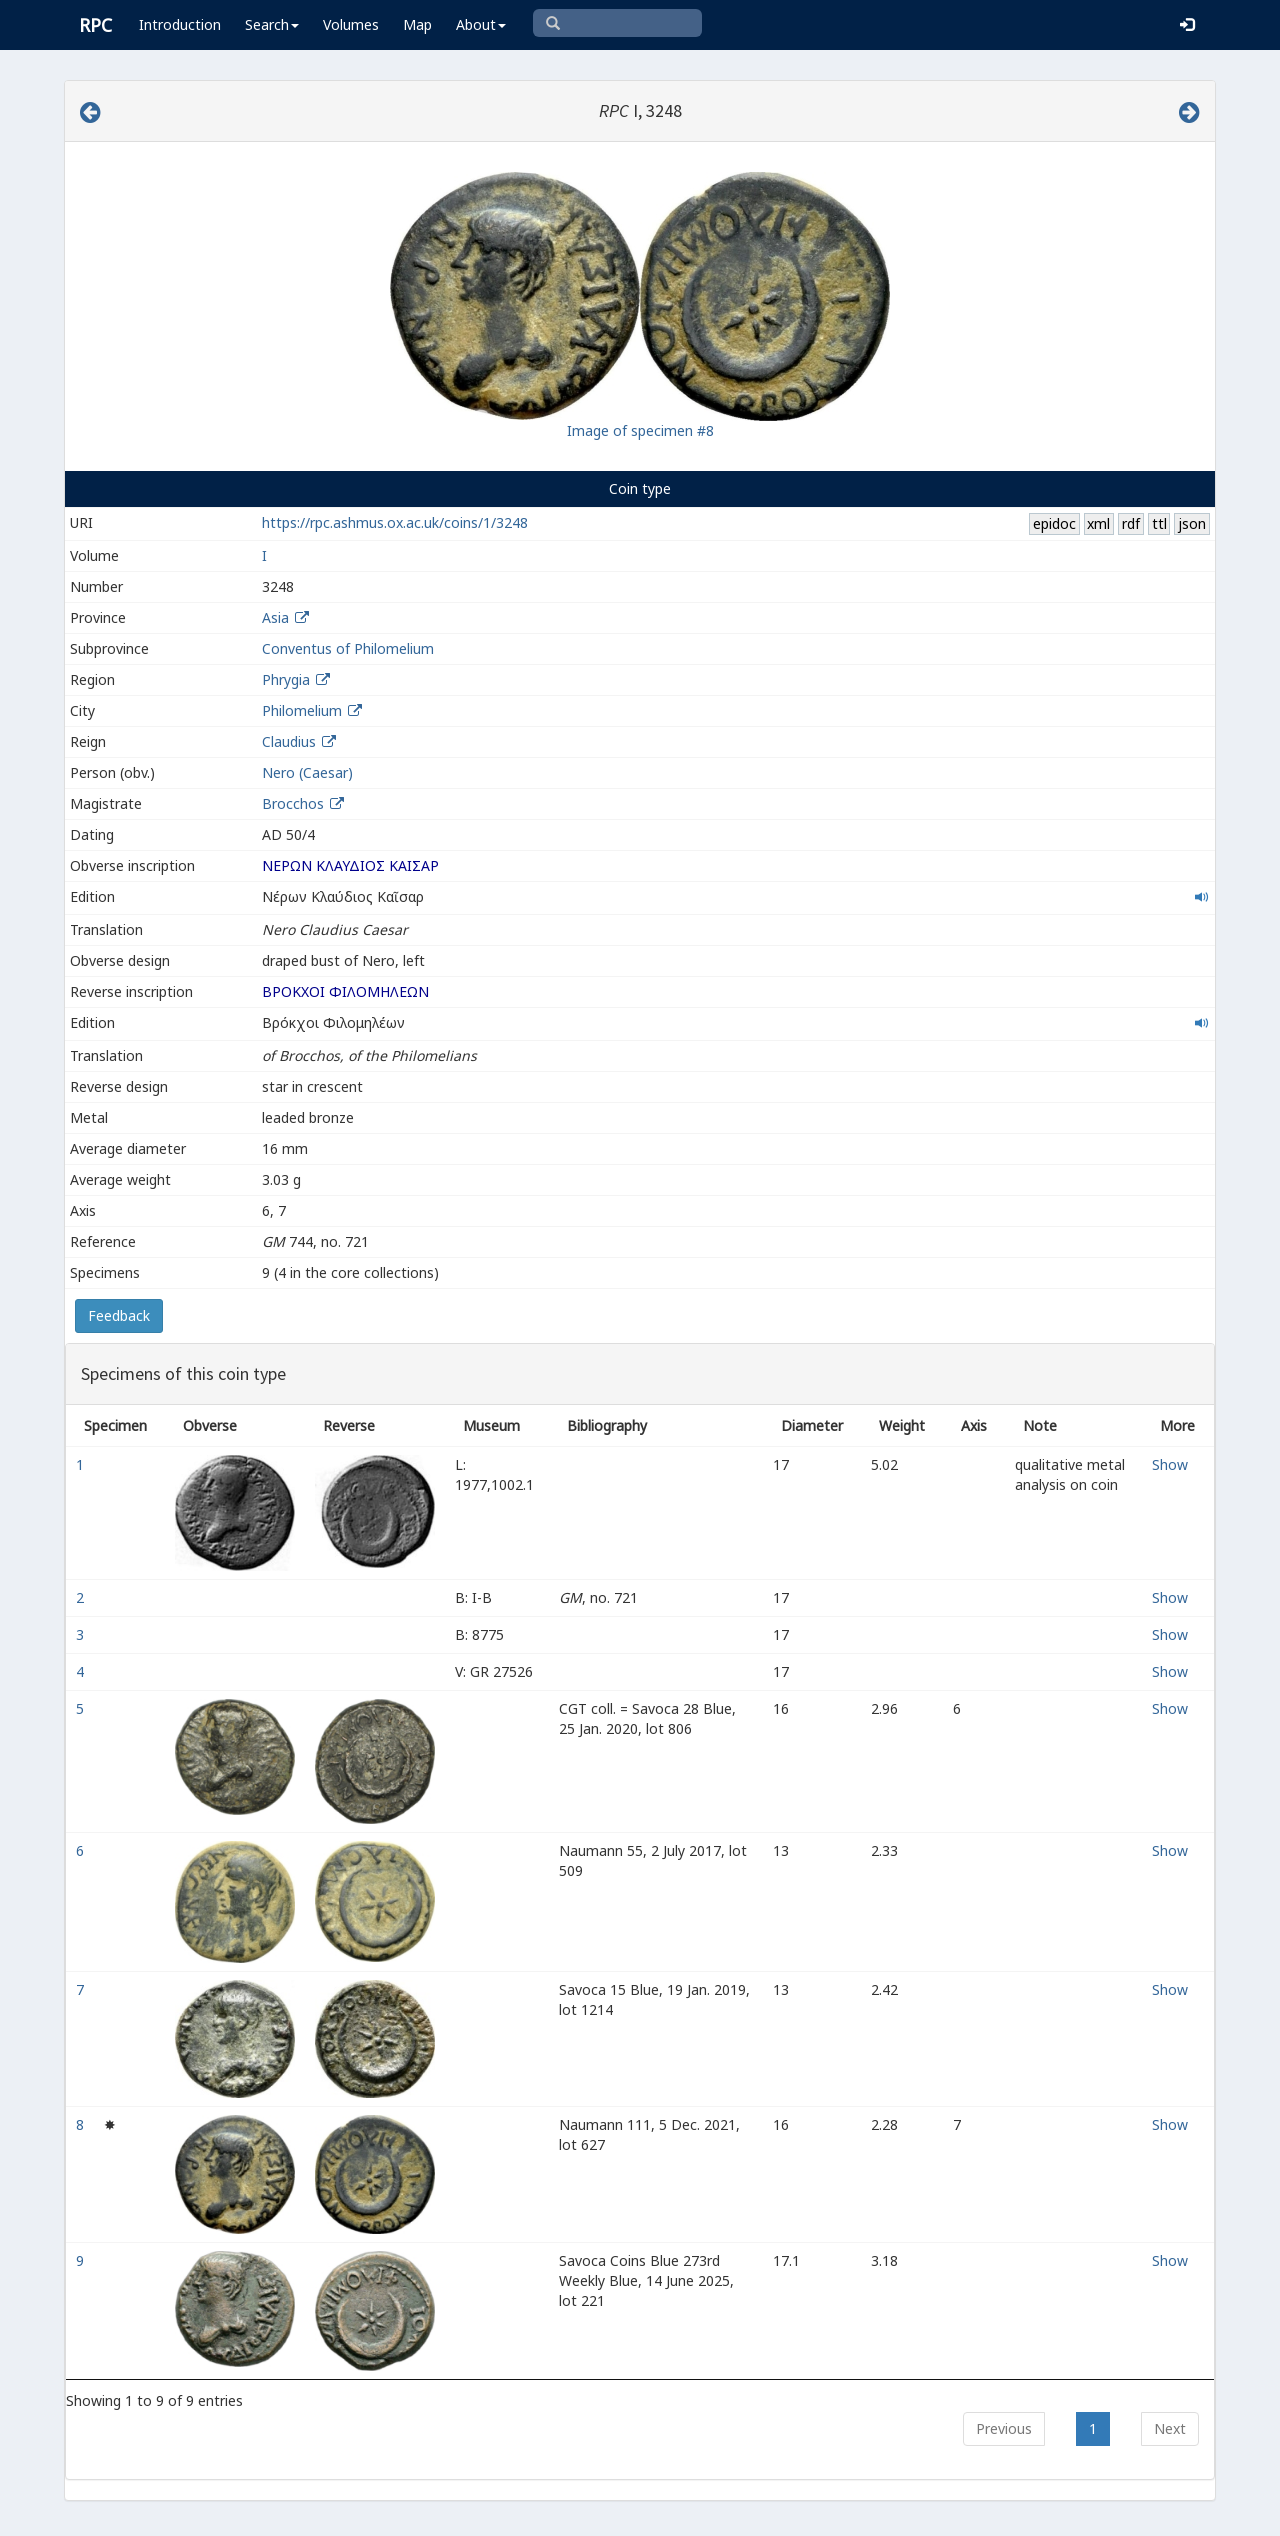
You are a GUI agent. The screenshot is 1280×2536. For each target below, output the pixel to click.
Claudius (289, 741)
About (481, 24)
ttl (1159, 523)
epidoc (1054, 523)
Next (1170, 2428)
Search (272, 24)
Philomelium (302, 710)
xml (1098, 523)
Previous (1004, 2428)
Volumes (351, 24)
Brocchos (295, 803)
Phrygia (286, 679)
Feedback (119, 1315)
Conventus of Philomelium (348, 648)
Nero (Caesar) (307, 772)
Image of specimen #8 (640, 430)
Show (1170, 1464)
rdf (1131, 523)
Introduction (180, 24)
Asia (275, 617)
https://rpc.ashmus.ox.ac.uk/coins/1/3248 (395, 522)
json (1192, 523)
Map (417, 24)
